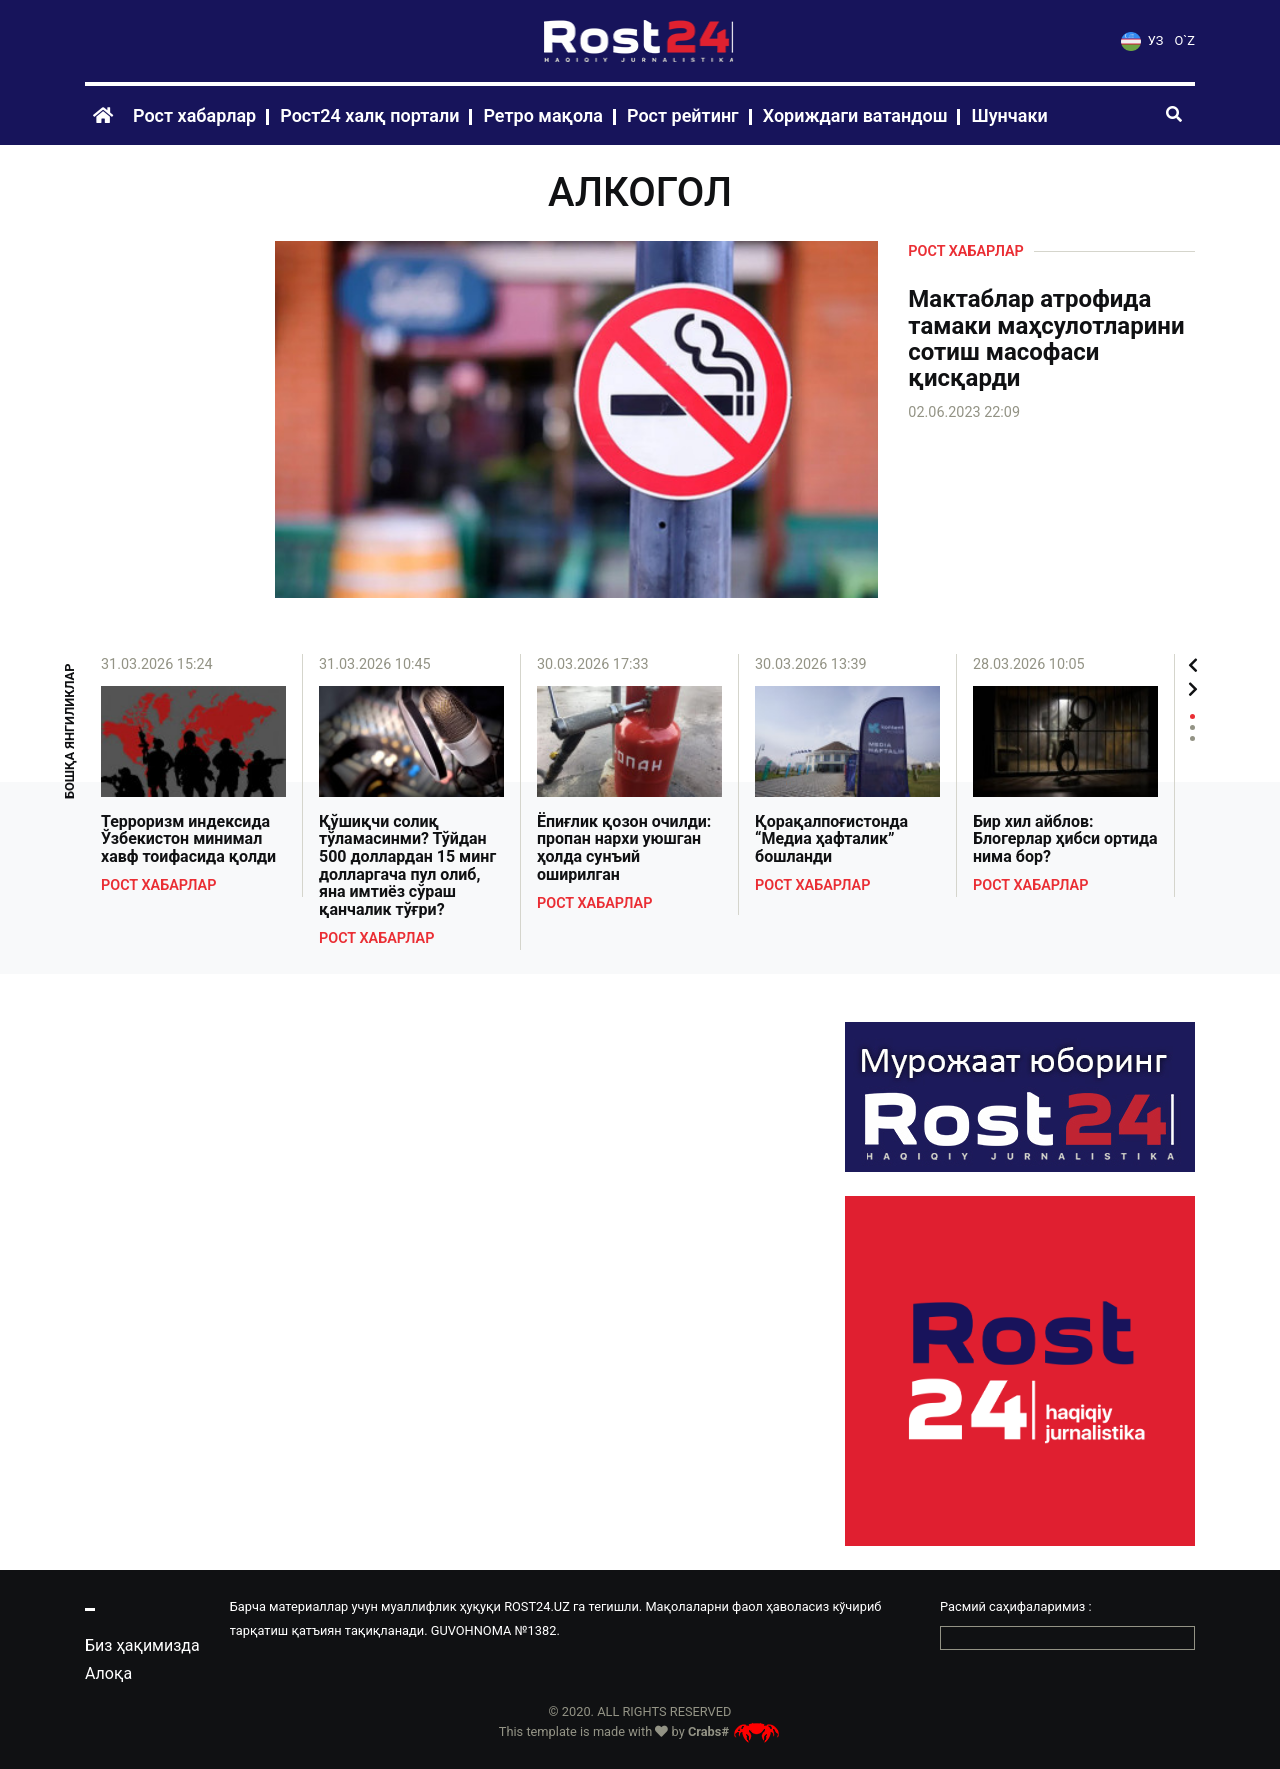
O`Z (1185, 40)
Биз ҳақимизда (142, 1645)
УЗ (1142, 40)
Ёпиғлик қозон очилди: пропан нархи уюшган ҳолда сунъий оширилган (624, 848)
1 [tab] (1192, 716)
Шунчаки (1009, 115)
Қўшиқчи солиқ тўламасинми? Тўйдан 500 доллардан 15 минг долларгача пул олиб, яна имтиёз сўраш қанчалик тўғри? (407, 866)
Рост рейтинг (683, 115)
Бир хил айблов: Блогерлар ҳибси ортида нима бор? (1065, 839)
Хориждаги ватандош (855, 115)
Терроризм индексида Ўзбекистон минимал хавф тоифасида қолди (188, 839)
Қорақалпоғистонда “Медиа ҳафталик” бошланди (831, 839)
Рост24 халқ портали (369, 115)
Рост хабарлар (194, 115)
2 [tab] (1192, 727)
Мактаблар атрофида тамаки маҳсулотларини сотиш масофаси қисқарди (1046, 339)
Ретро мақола (543, 115)
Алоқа (108, 1673)
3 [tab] (1192, 738)
